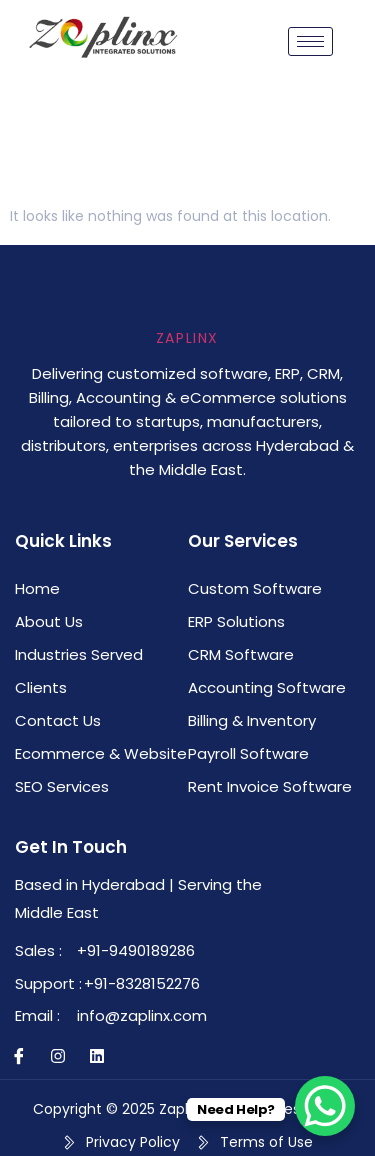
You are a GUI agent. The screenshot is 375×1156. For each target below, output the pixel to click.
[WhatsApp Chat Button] (325, 1106)
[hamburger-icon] (310, 41)
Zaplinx (187, 338)
